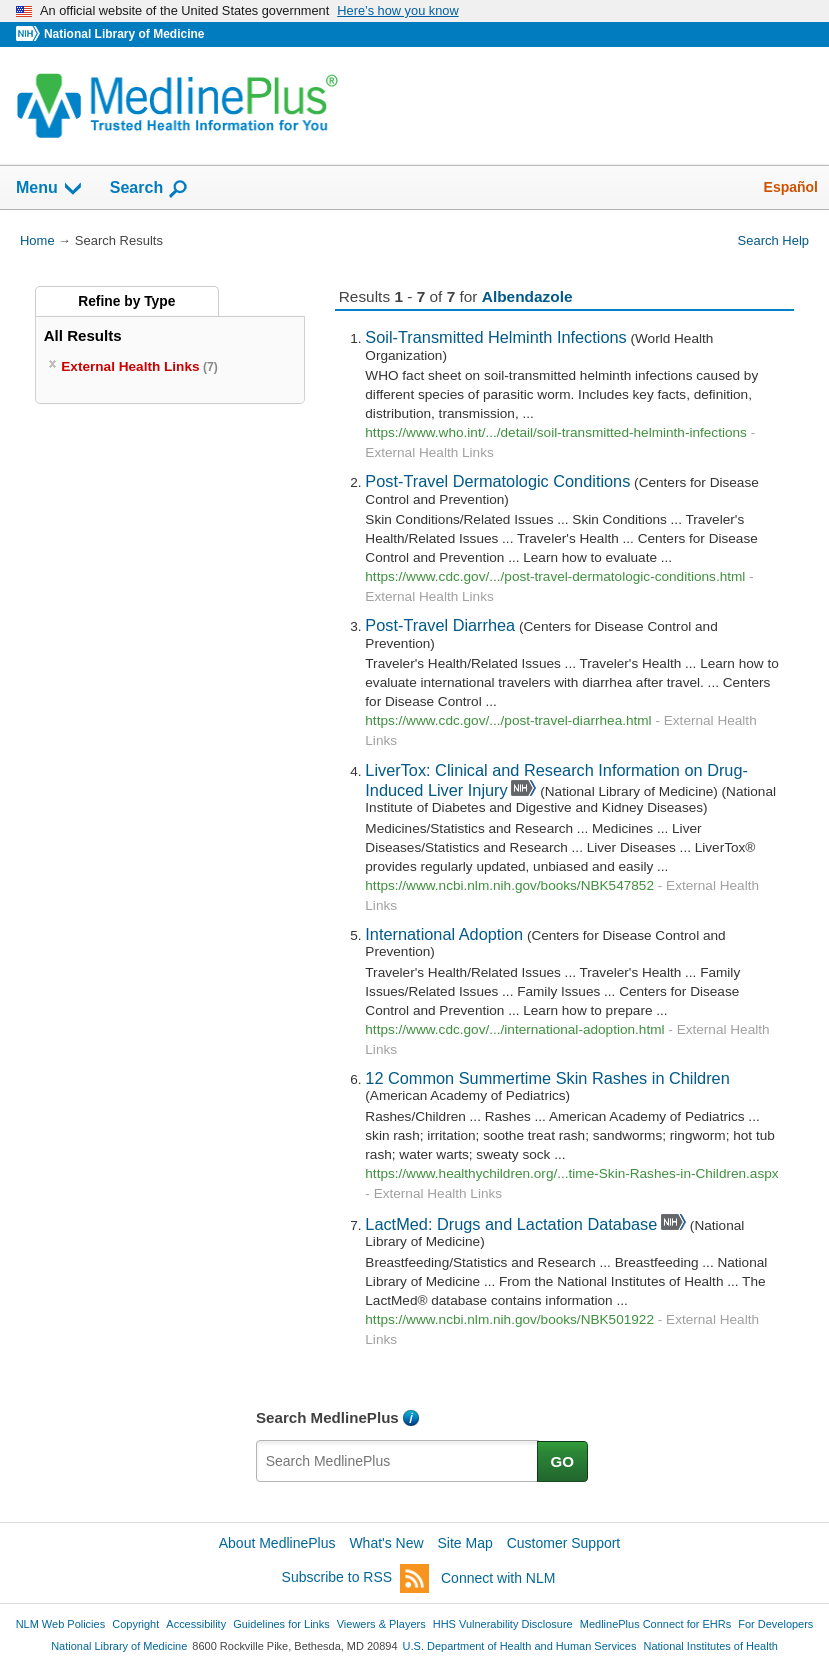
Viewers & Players (381, 1624)
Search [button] (149, 189)
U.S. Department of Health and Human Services (520, 1646)
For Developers (775, 1624)
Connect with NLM (498, 1578)
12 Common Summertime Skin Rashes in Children (547, 1078)
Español (791, 187)
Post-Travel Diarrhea (440, 625)
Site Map (465, 1543)
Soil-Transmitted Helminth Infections (495, 337)
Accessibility (196, 1624)
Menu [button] (50, 189)
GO (563, 1461)
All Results (83, 335)
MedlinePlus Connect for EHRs (655, 1624)
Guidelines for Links (281, 1624)
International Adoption (444, 934)
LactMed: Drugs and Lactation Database (511, 1224)
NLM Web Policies (61, 1624)
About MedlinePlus (277, 1543)
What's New (386, 1543)
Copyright (135, 1624)
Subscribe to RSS (356, 1578)
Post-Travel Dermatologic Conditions (497, 481)
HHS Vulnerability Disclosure (503, 1624)
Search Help (773, 240)
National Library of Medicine (124, 34)
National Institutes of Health (711, 1646)
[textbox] (397, 1461)
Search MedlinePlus (327, 1417)
